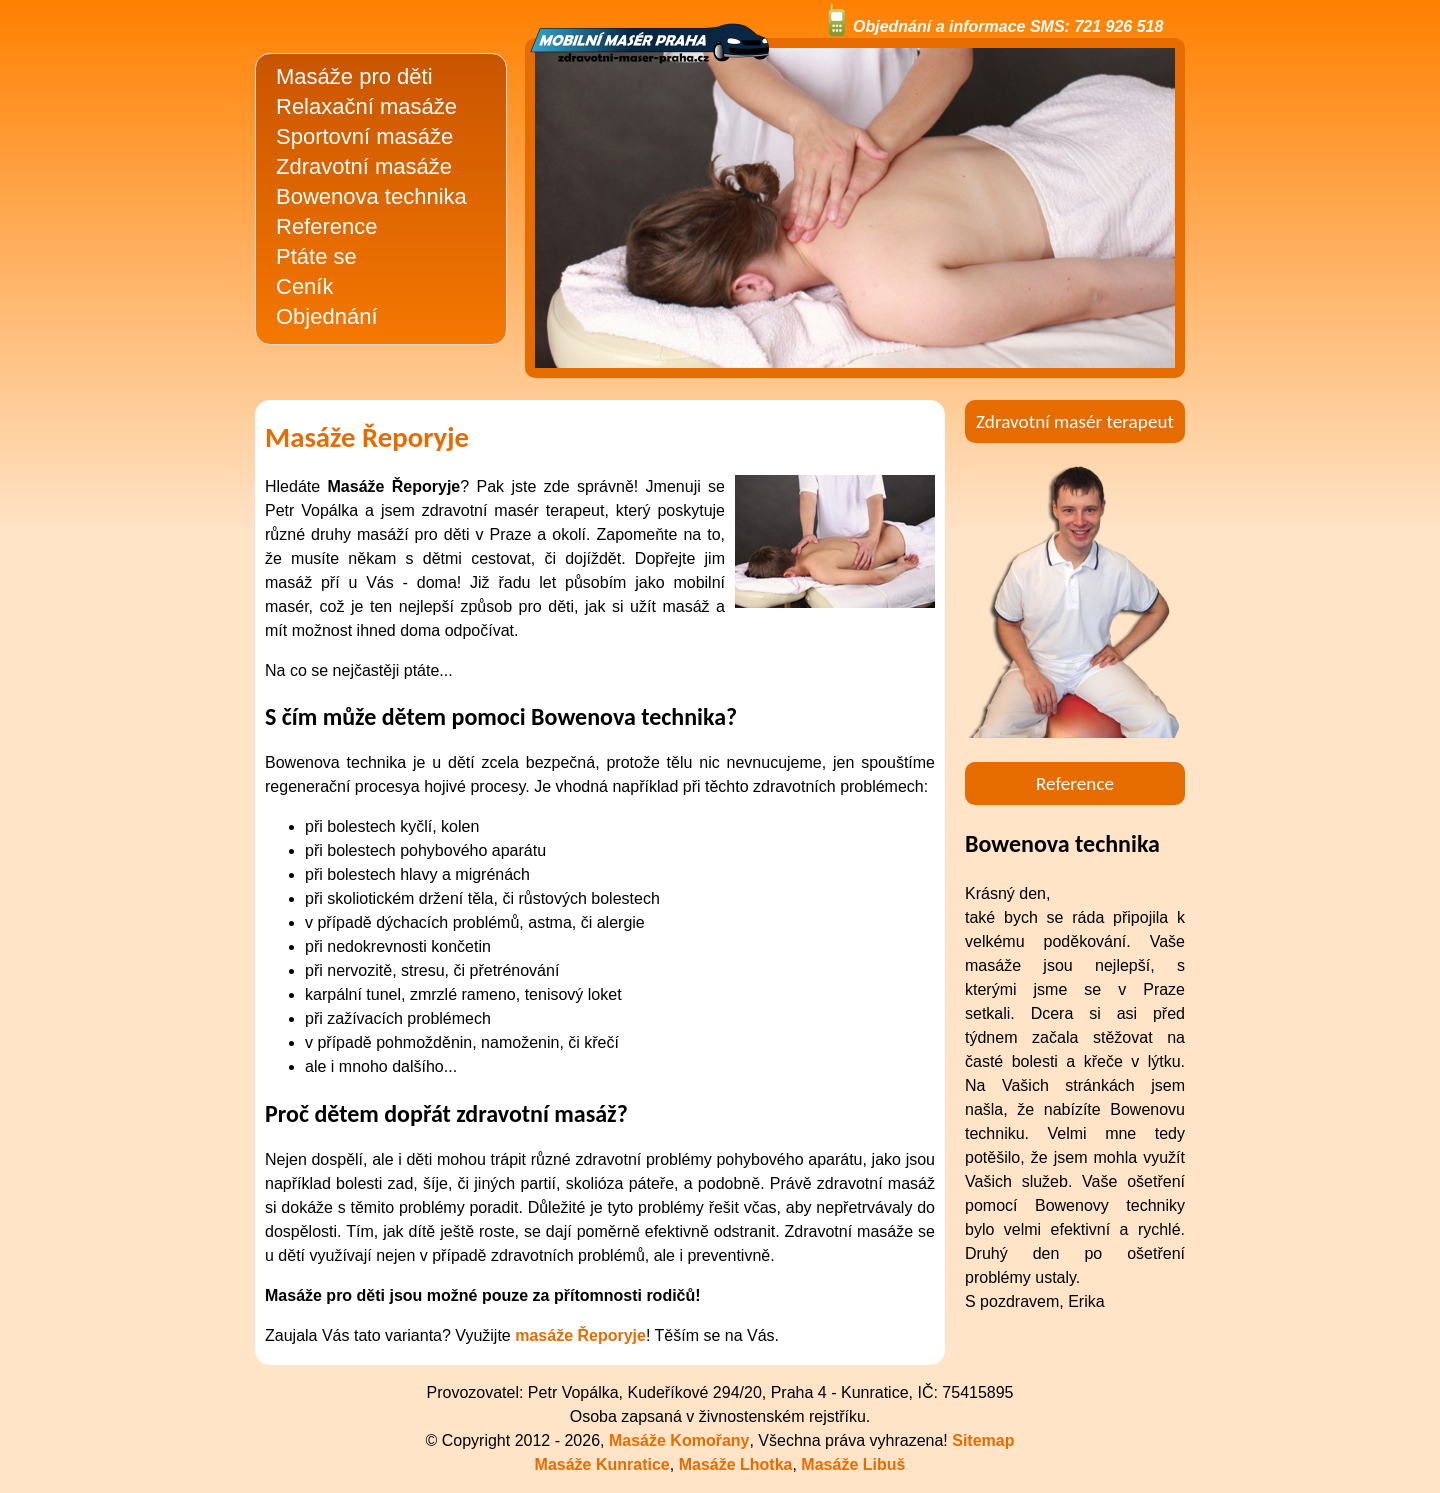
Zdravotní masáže (364, 166)
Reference (327, 226)
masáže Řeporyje (580, 1335)
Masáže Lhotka (736, 1464)
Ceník (304, 286)
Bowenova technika (371, 196)
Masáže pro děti (354, 76)
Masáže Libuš (853, 1464)
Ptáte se (316, 256)
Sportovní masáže (364, 136)
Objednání (327, 316)
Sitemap (983, 1440)
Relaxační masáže (366, 106)
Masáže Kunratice (602, 1464)
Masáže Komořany (679, 1440)
